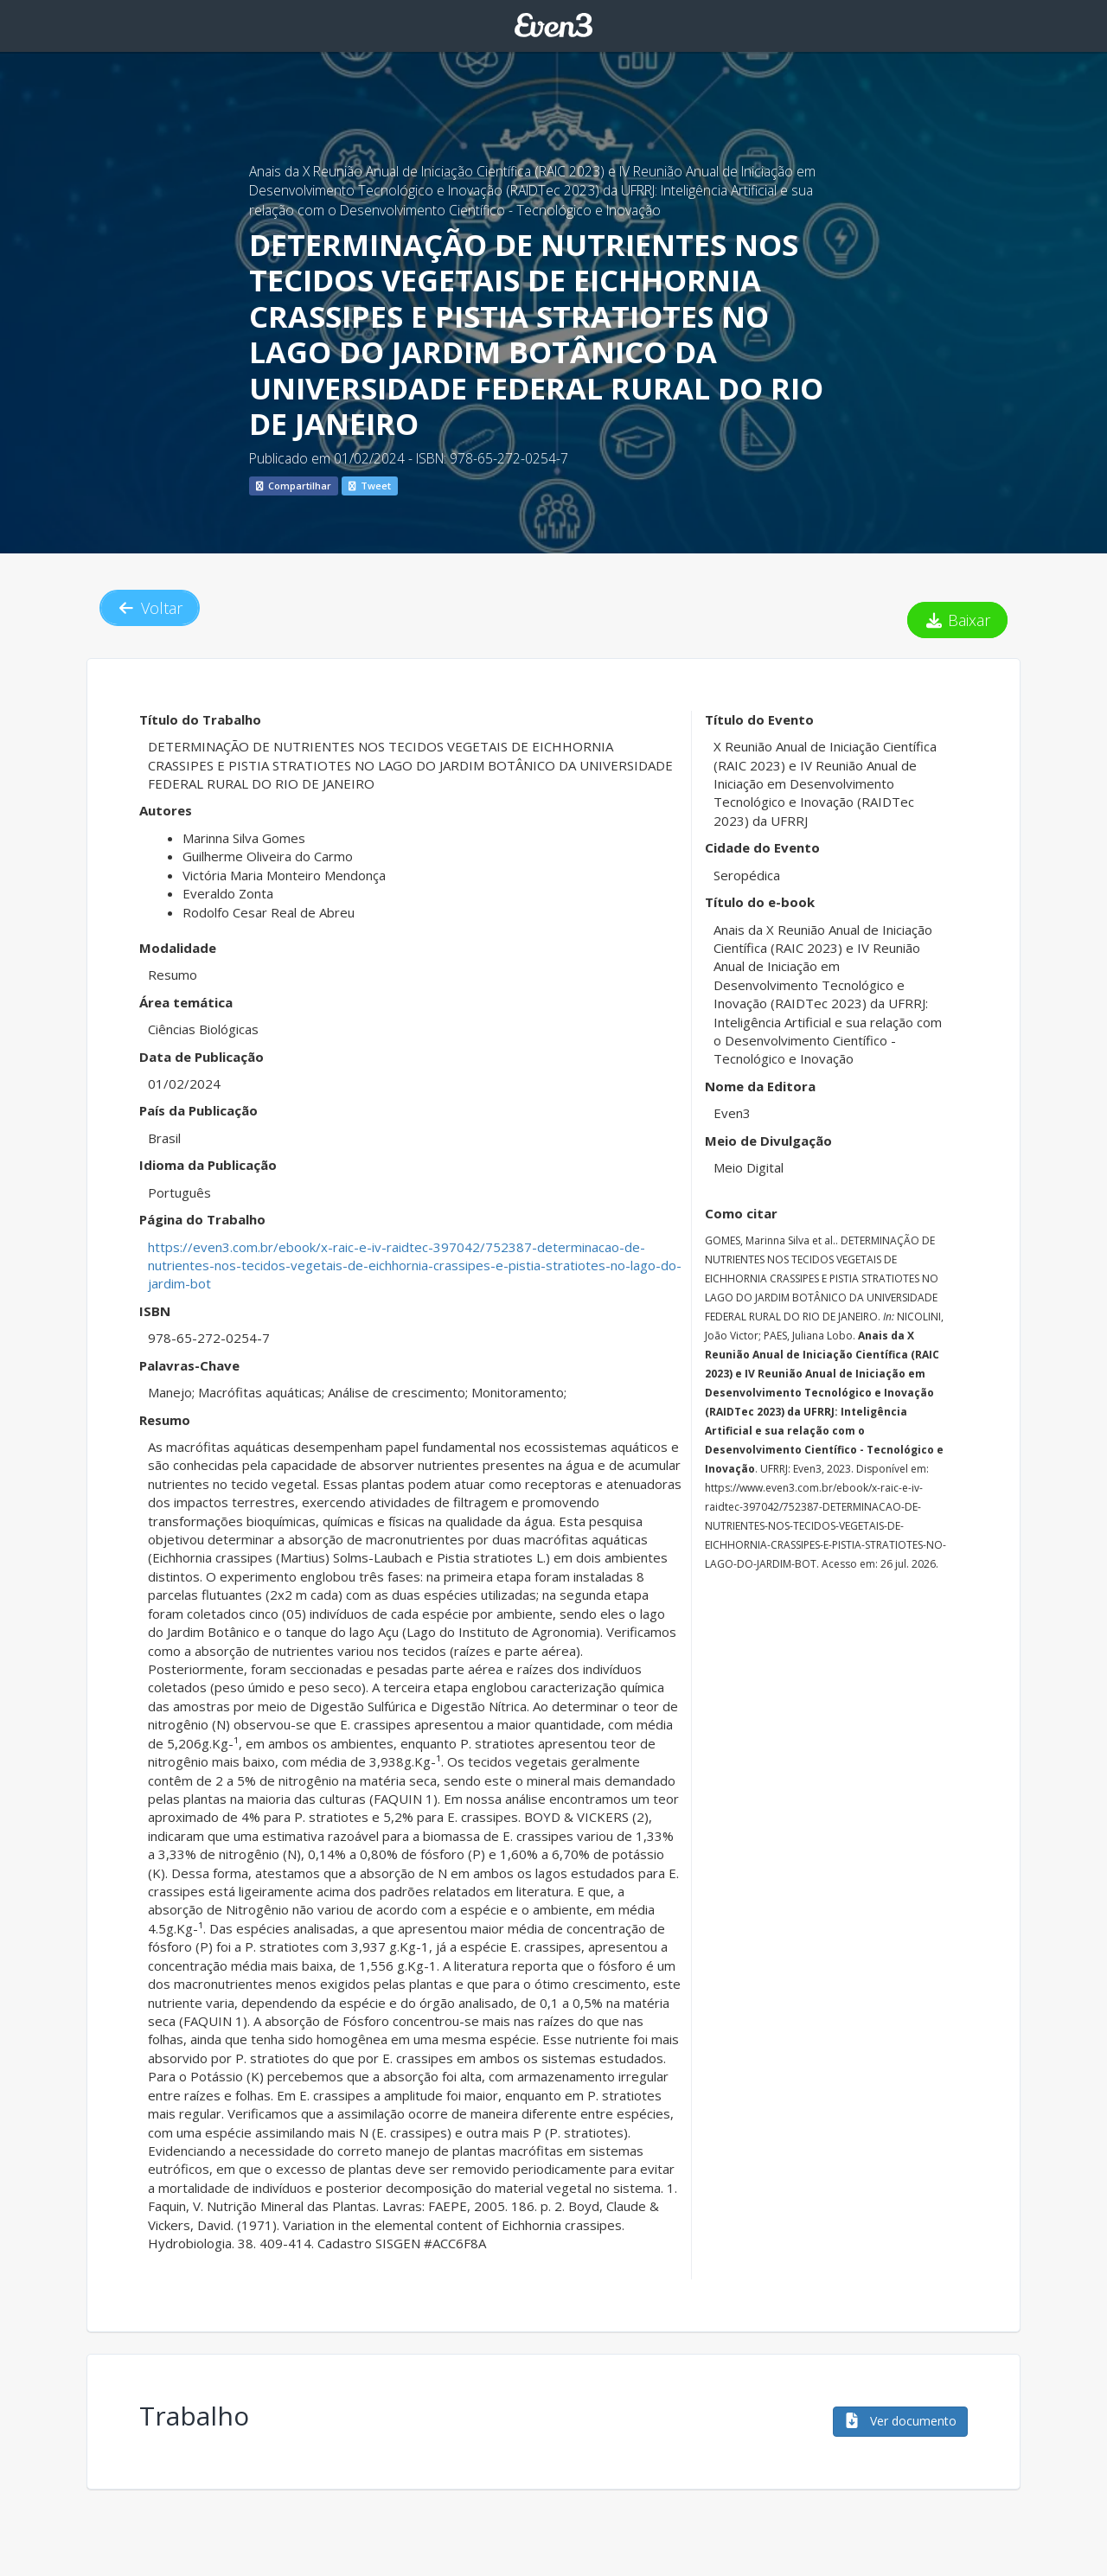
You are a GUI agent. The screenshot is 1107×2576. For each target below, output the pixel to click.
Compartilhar (293, 485)
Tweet (370, 485)
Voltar (149, 608)
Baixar (958, 620)
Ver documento (900, 2421)
